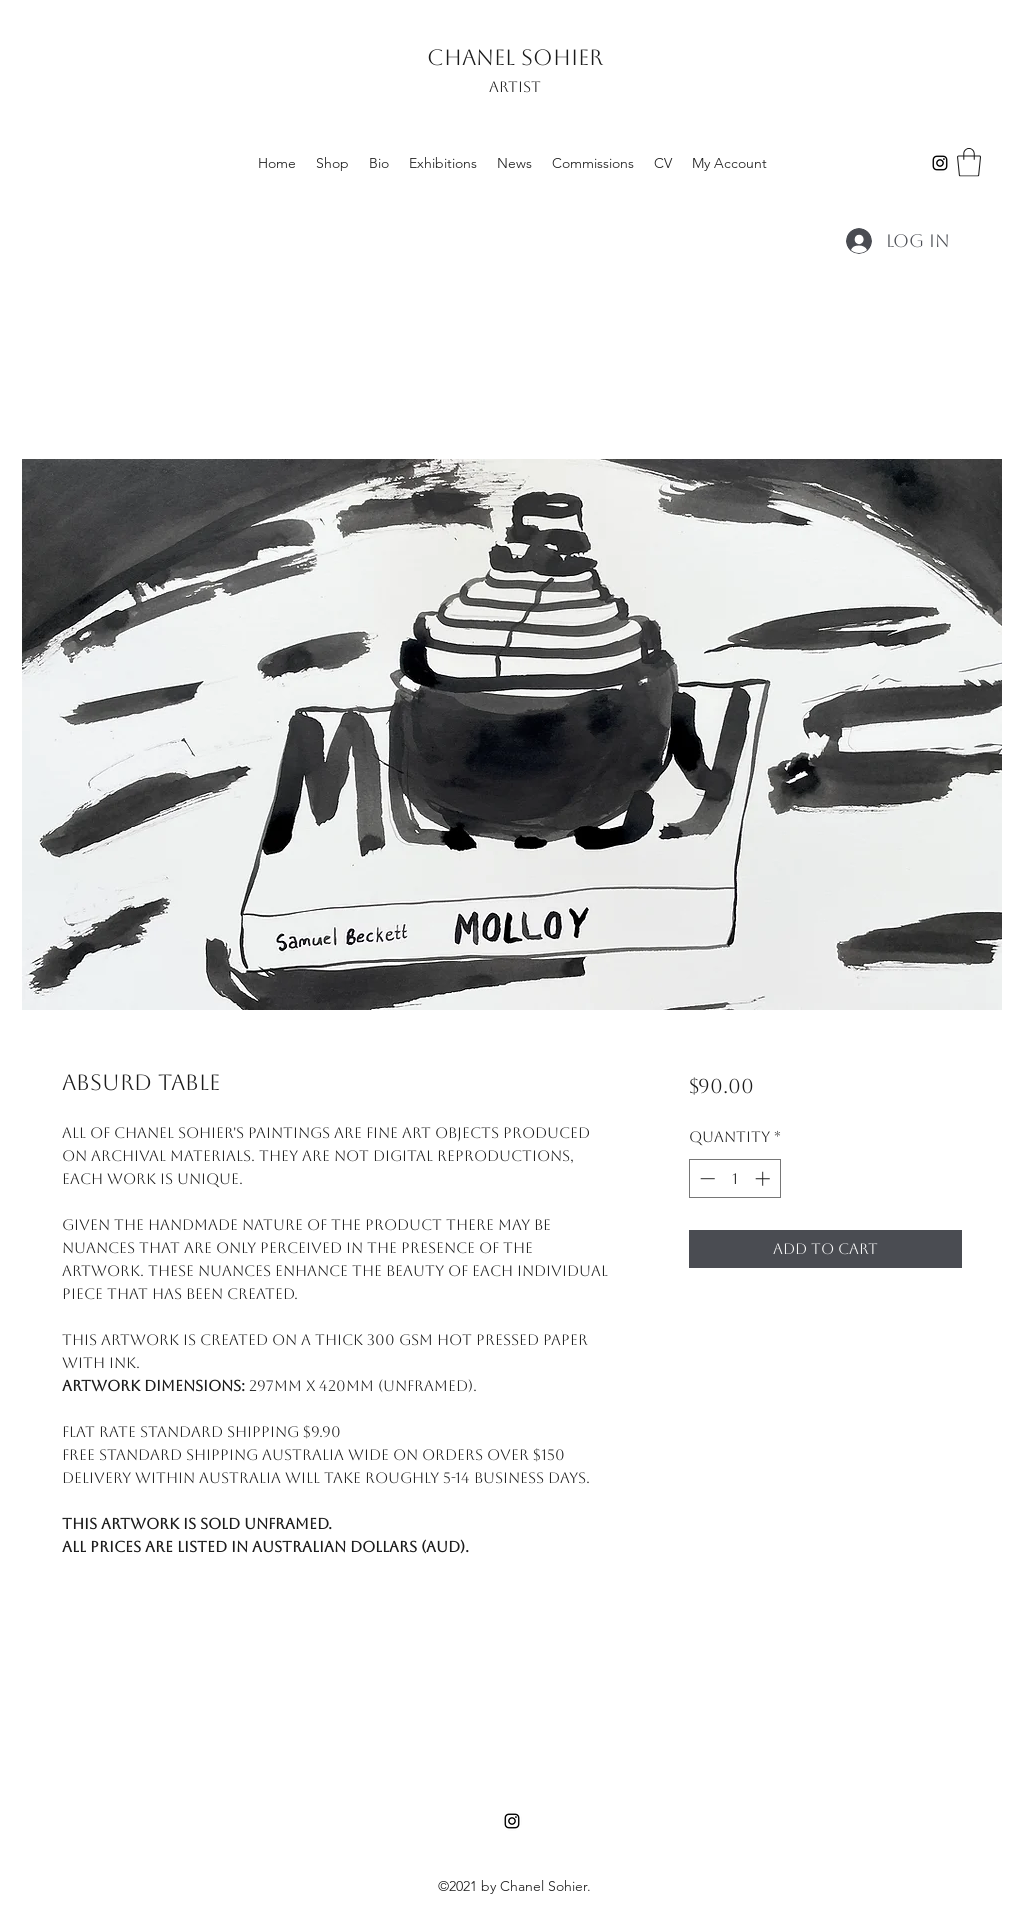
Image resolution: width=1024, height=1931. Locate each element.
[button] (969, 162)
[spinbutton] (734, 1178)
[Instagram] (940, 163)
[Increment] (764, 1178)
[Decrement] (705, 1178)
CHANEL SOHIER (515, 57)
